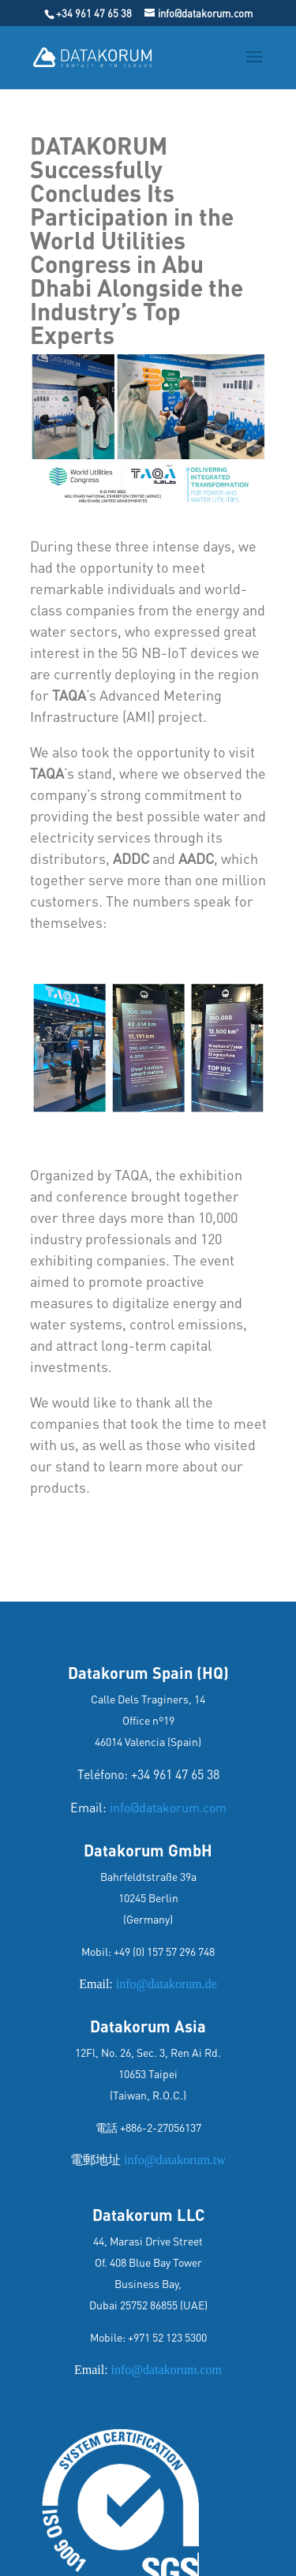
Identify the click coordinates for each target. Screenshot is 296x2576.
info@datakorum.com (168, 1807)
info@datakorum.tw (173, 2160)
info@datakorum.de (166, 1984)
